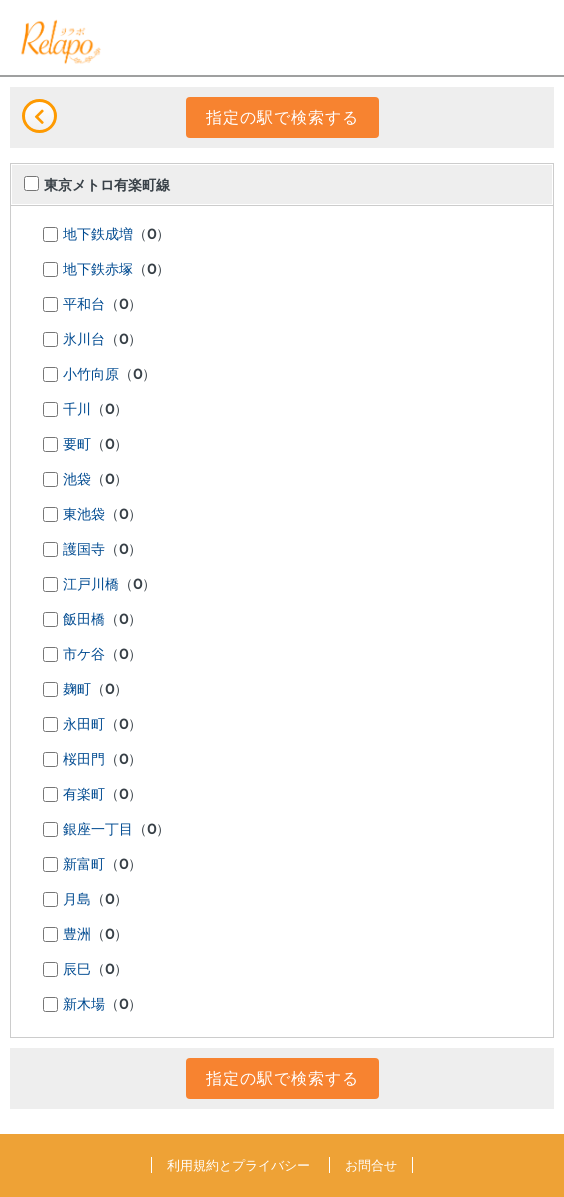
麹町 (77, 690)
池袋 (77, 480)
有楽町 (84, 795)
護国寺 (84, 550)
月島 (77, 900)
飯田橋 (84, 620)
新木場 (84, 1005)
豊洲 (77, 935)
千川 (77, 410)
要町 (77, 445)
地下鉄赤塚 (98, 270)
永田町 (84, 725)
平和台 (84, 305)
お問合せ (371, 1165)
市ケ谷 (84, 655)
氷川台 (84, 340)
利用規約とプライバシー (238, 1165)
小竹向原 (91, 375)
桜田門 (84, 760)
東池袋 (84, 515)
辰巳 (77, 970)
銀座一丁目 (98, 830)
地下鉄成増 (98, 235)
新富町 (84, 865)
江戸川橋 (91, 585)
